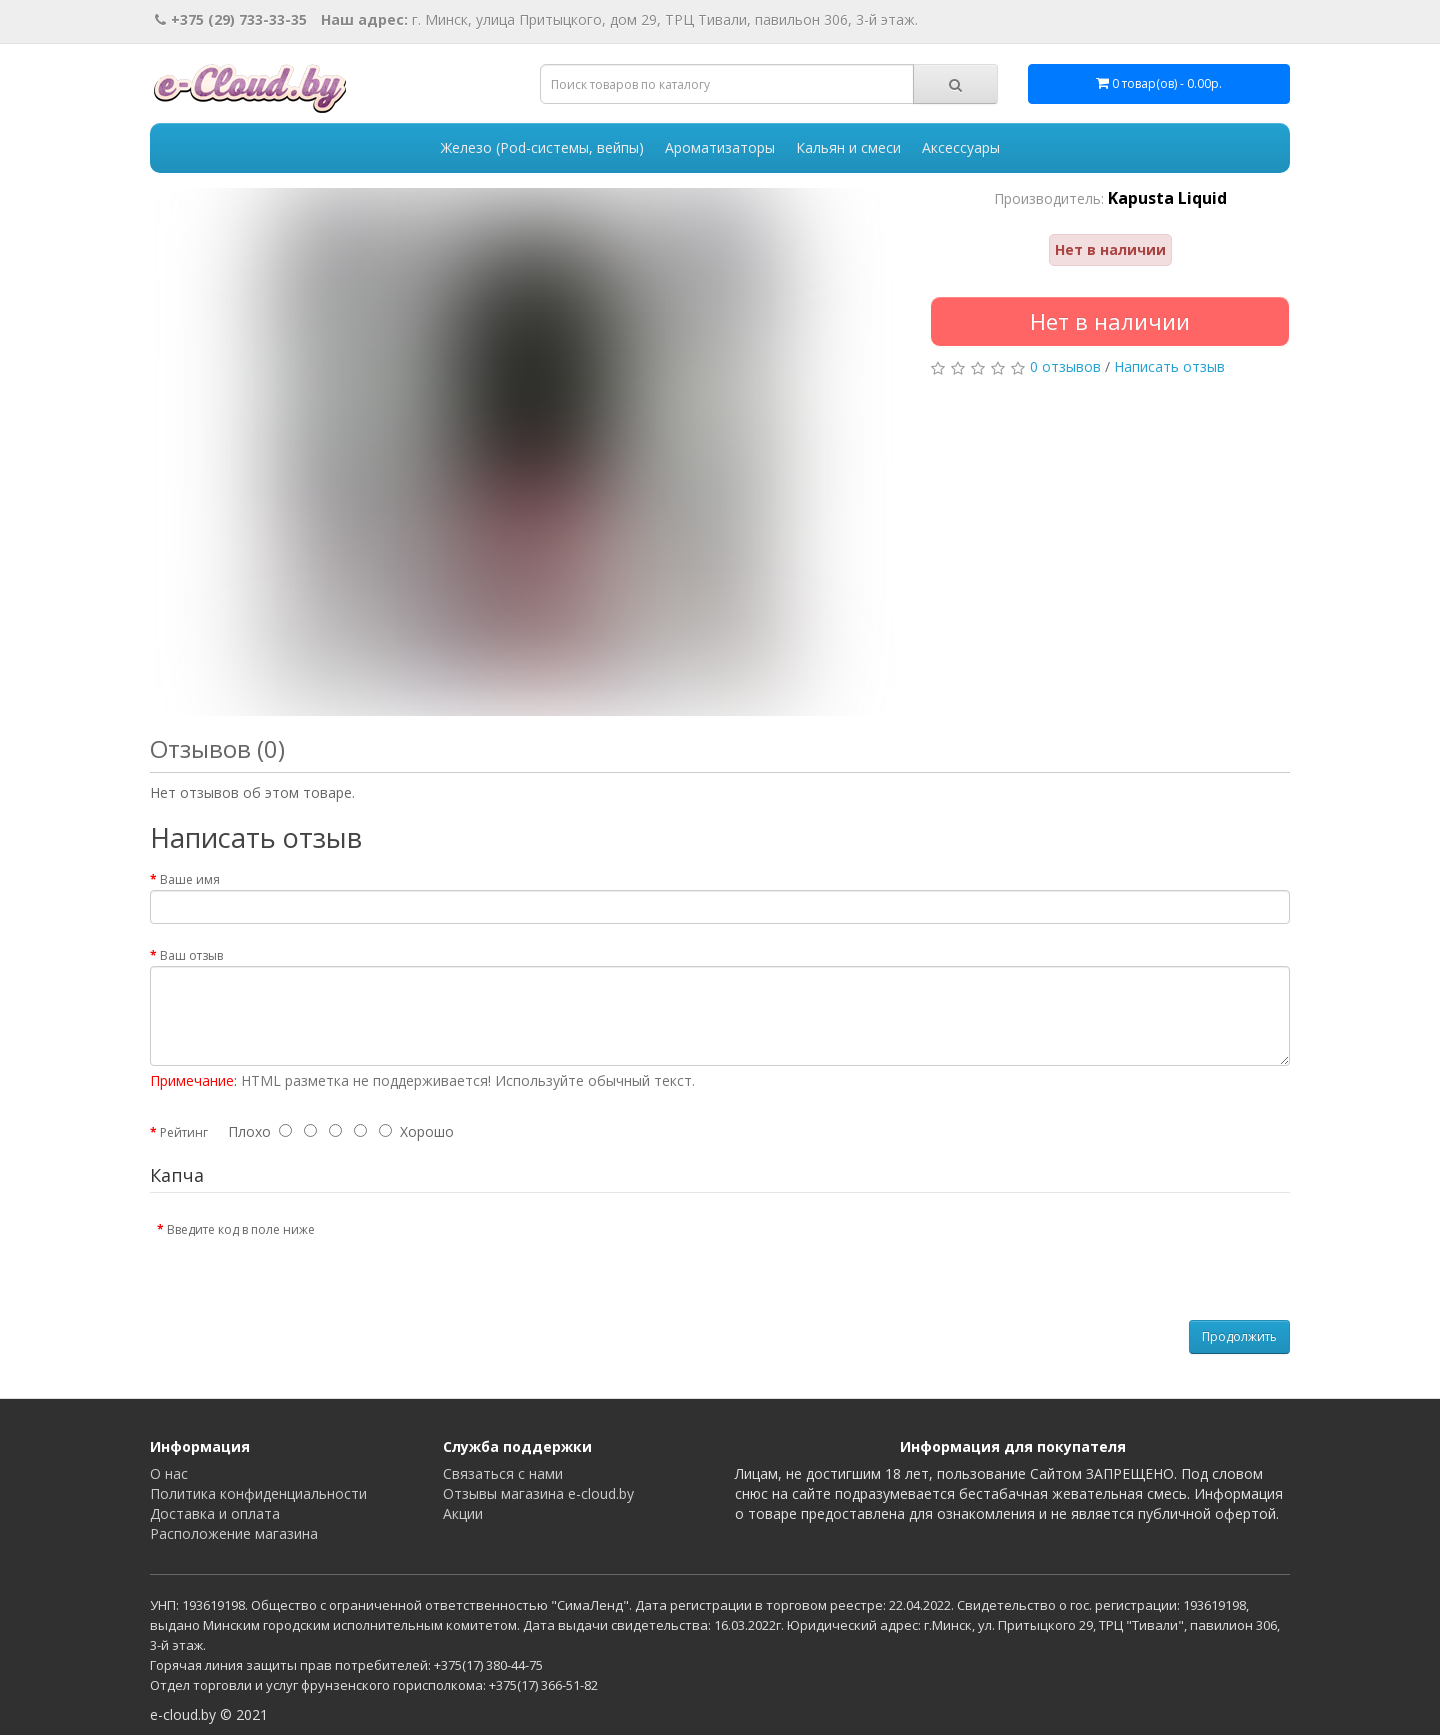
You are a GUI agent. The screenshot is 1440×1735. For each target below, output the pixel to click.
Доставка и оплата (215, 1513)
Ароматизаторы (720, 147)
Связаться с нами (503, 1473)
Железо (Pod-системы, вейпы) (542, 147)
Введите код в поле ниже (241, 1229)
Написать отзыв (1169, 366)
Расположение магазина (234, 1533)
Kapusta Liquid (1167, 198)
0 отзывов (1065, 366)
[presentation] (497, 1252)
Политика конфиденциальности (258, 1493)
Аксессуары (961, 147)
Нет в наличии (1110, 321)
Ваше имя (190, 879)
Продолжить (1239, 1336)
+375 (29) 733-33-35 (231, 19)
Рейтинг (184, 1132)
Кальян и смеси (848, 147)
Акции (463, 1513)
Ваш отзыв (191, 955)
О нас (169, 1473)
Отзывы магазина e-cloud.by (538, 1493)
